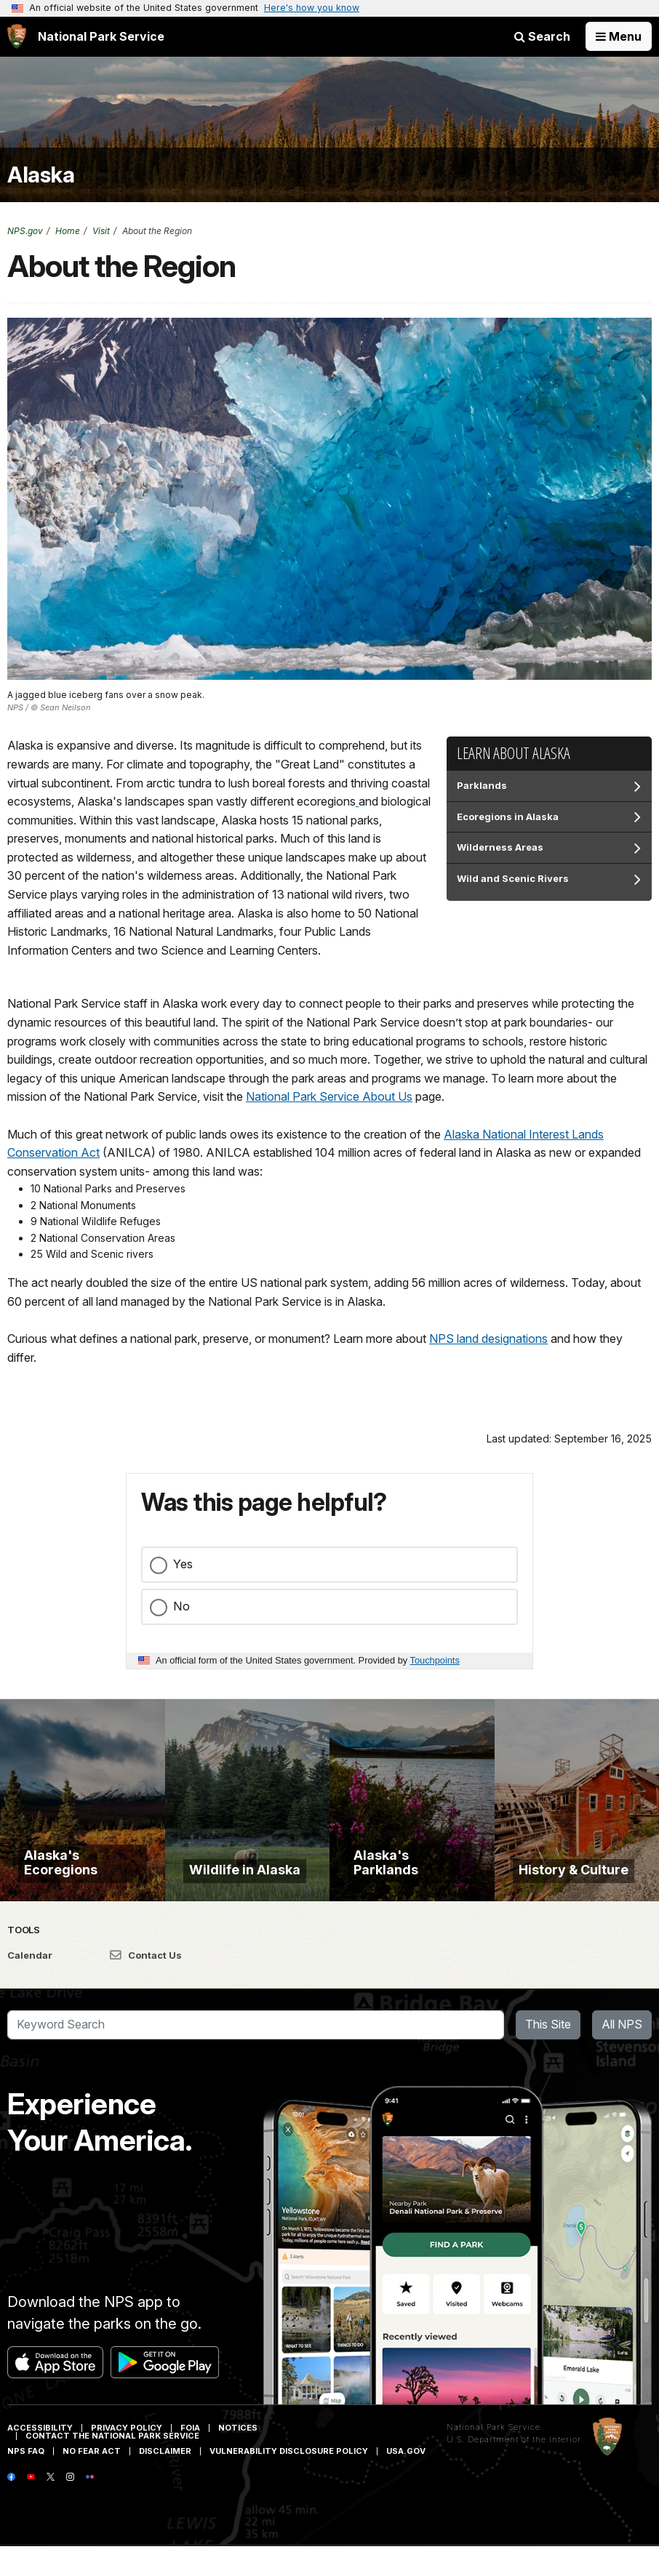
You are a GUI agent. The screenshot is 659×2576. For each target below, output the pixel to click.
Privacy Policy (126, 2457)
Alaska (40, 175)
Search (542, 36)
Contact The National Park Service (112, 2465)
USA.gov (406, 2481)
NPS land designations (488, 1338)
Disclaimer (165, 2481)
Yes (183, 1564)
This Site (548, 2054)
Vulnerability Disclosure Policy (288, 2481)
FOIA (190, 2457)
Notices (237, 2457)
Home (67, 230)
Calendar (29, 1985)
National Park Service (493, 2457)
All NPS (622, 2054)
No (181, 1606)
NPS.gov (25, 230)
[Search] (255, 2055)
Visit (101, 230)
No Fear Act (92, 2481)
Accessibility (40, 2457)
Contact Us (146, 1985)
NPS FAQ (25, 2481)
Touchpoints (435, 1660)
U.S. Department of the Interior (514, 2470)
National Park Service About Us (329, 1096)
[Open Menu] (619, 36)
